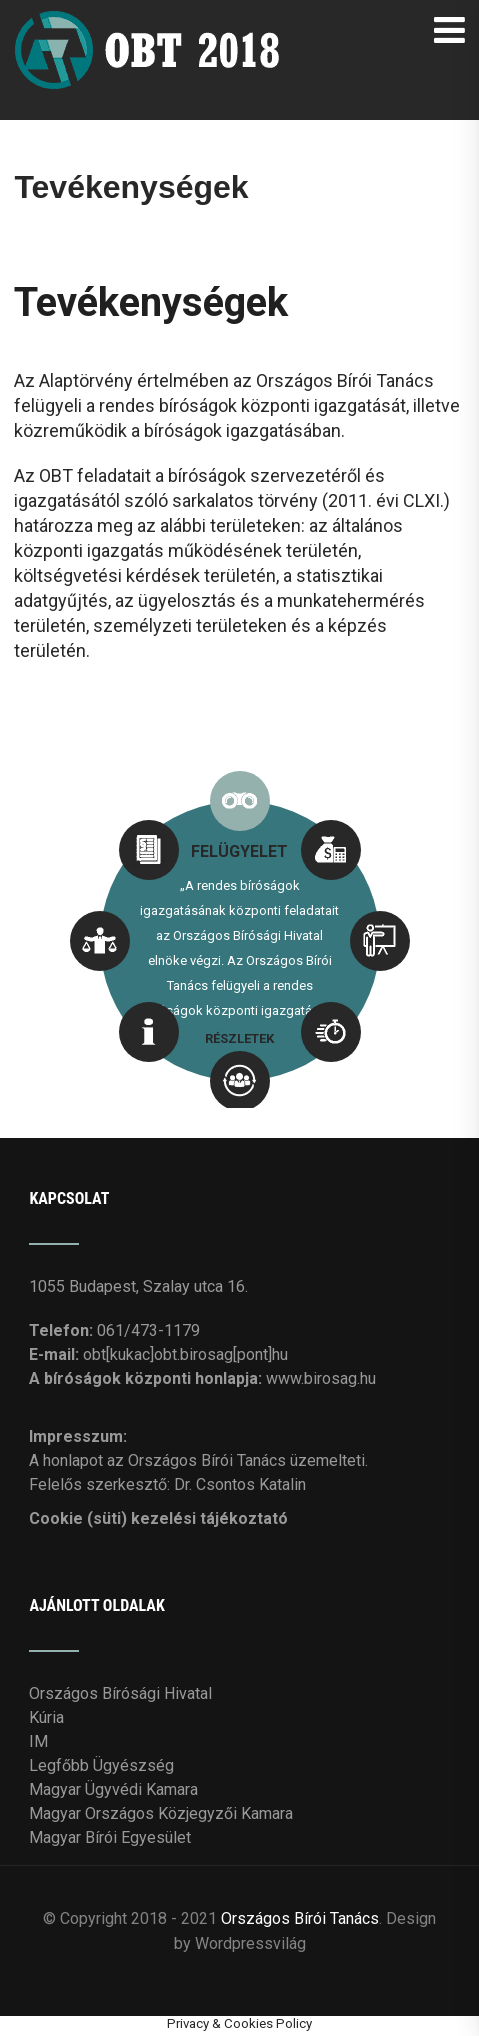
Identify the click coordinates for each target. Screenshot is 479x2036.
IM (38, 1741)
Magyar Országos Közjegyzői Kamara (161, 1813)
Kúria (46, 1717)
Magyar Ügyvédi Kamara (113, 1789)
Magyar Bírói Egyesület (110, 1837)
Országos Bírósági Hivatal (120, 1693)
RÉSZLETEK (239, 1038)
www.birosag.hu (321, 1378)
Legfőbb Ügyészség (101, 1765)
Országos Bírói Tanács (300, 1918)
